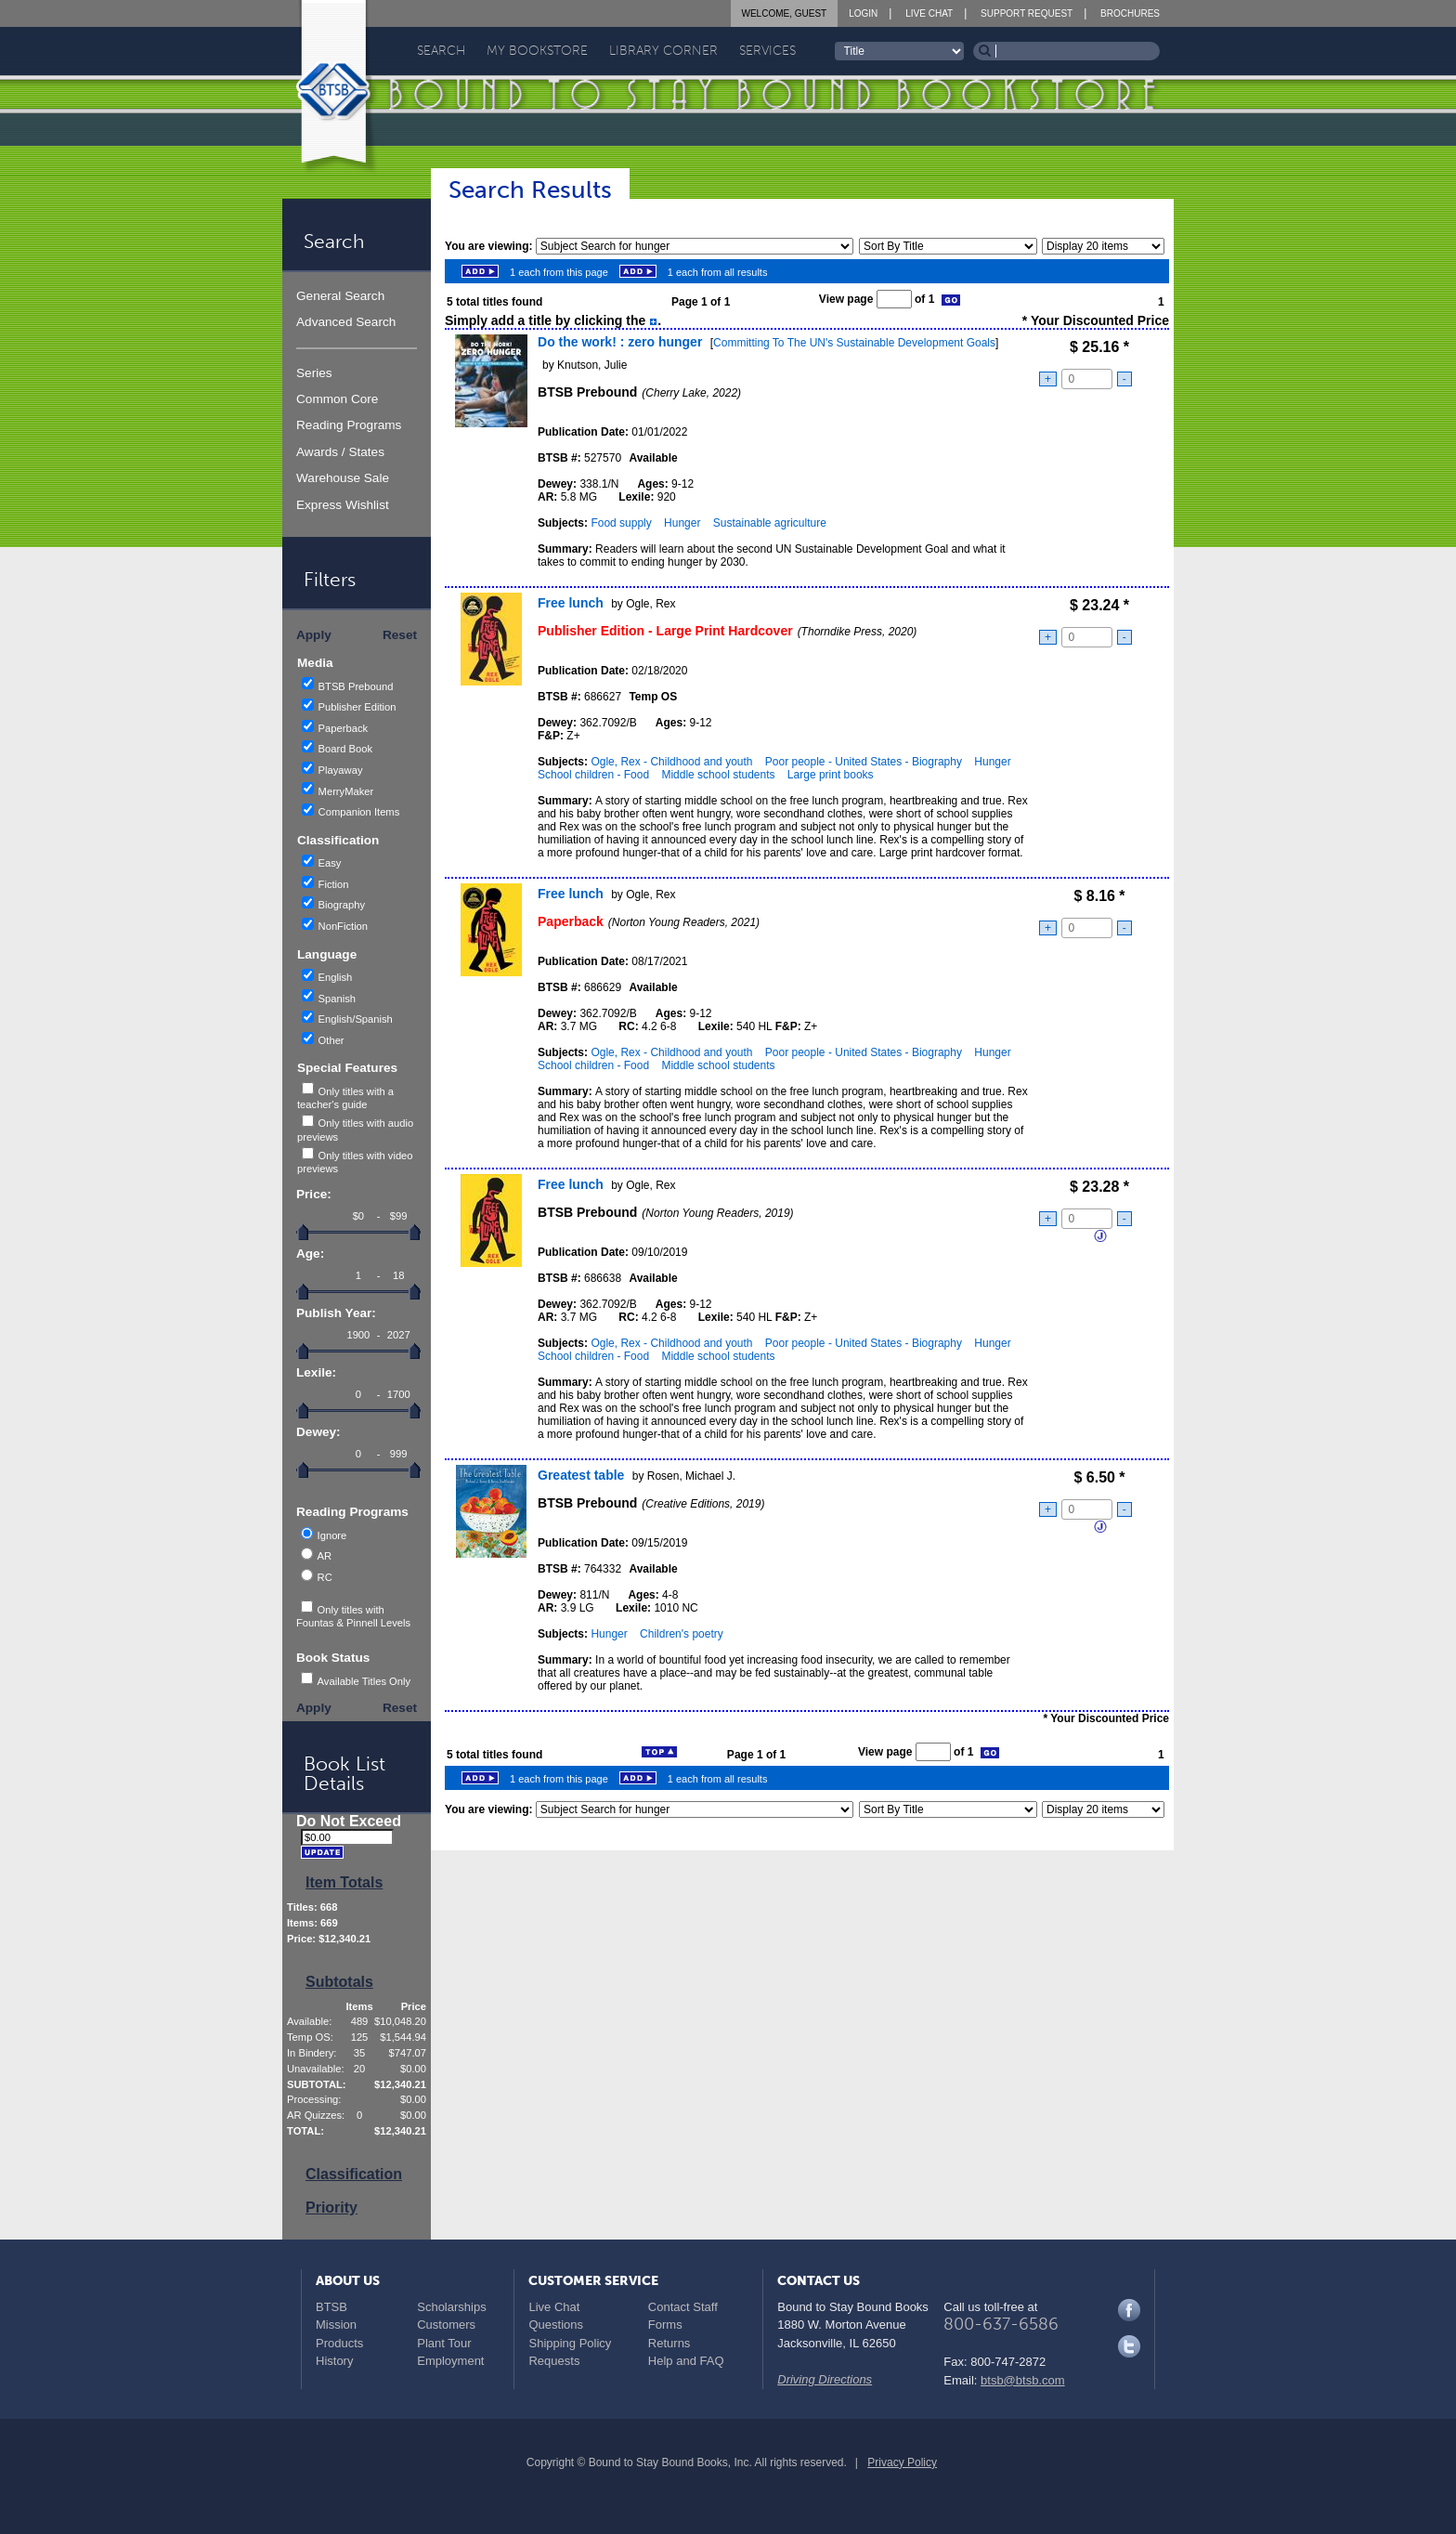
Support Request (1026, 13)
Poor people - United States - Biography (863, 761)
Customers (446, 2325)
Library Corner (663, 51)
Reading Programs (348, 425)
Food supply (621, 522)
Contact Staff (683, 2307)
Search (441, 51)
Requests (553, 2361)
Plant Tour (444, 2343)
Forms (665, 2325)
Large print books (830, 774)
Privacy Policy (902, 2462)
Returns (669, 2343)
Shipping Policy (569, 2343)
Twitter (1129, 2346)
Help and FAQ (686, 2361)
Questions (555, 2325)
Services (767, 51)
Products (339, 2343)
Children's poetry (681, 1633)
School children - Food (593, 774)
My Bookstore (537, 51)
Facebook (1129, 2310)
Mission (336, 2325)
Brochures (1130, 13)
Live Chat (929, 13)
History (334, 2361)
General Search (340, 296)
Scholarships (451, 2307)
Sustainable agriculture (769, 522)
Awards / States (340, 452)
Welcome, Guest (784, 13)
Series (314, 373)
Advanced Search (346, 322)
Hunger (682, 522)
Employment (450, 2361)
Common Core (337, 399)
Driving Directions (824, 2379)
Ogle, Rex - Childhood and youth (671, 761)
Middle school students (717, 774)
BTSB (331, 2307)
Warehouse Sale (342, 478)
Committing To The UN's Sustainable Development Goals (854, 342)
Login (863, 13)
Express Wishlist (342, 505)
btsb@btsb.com (1023, 2380)
